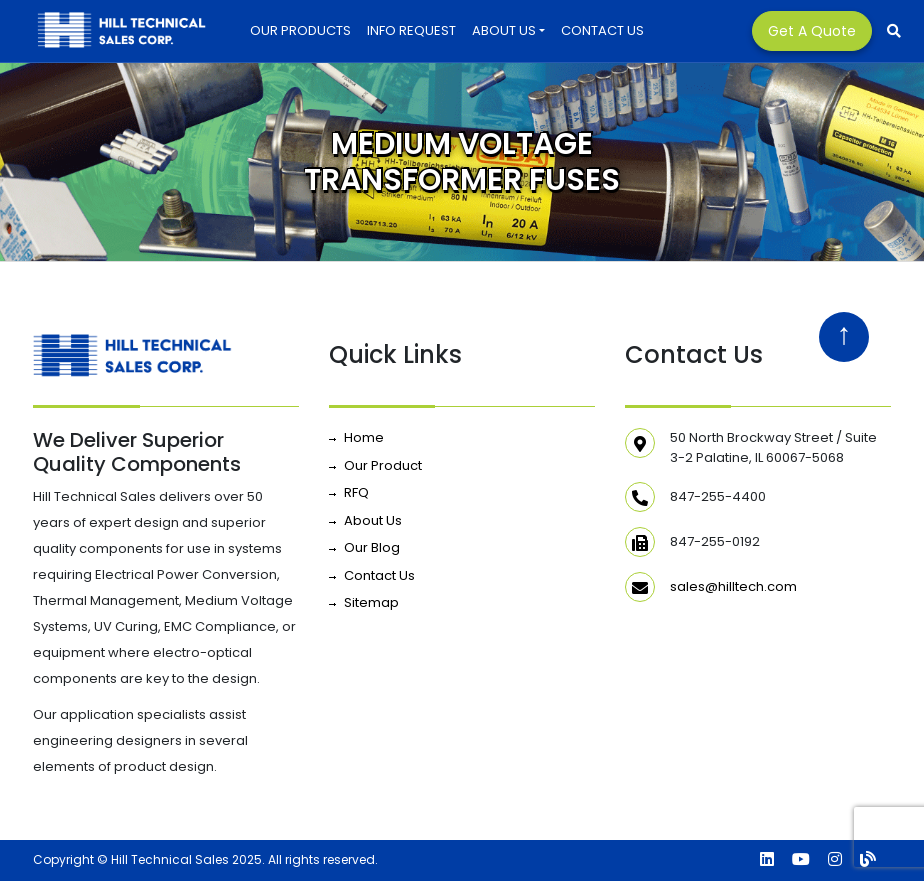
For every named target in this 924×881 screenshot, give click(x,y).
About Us (504, 30)
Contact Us (602, 30)
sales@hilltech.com (733, 586)
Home (364, 437)
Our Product (383, 465)
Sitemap (371, 602)
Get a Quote (812, 31)
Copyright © (70, 859)
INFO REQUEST (411, 30)
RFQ (356, 492)
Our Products (300, 30)
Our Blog (372, 547)
